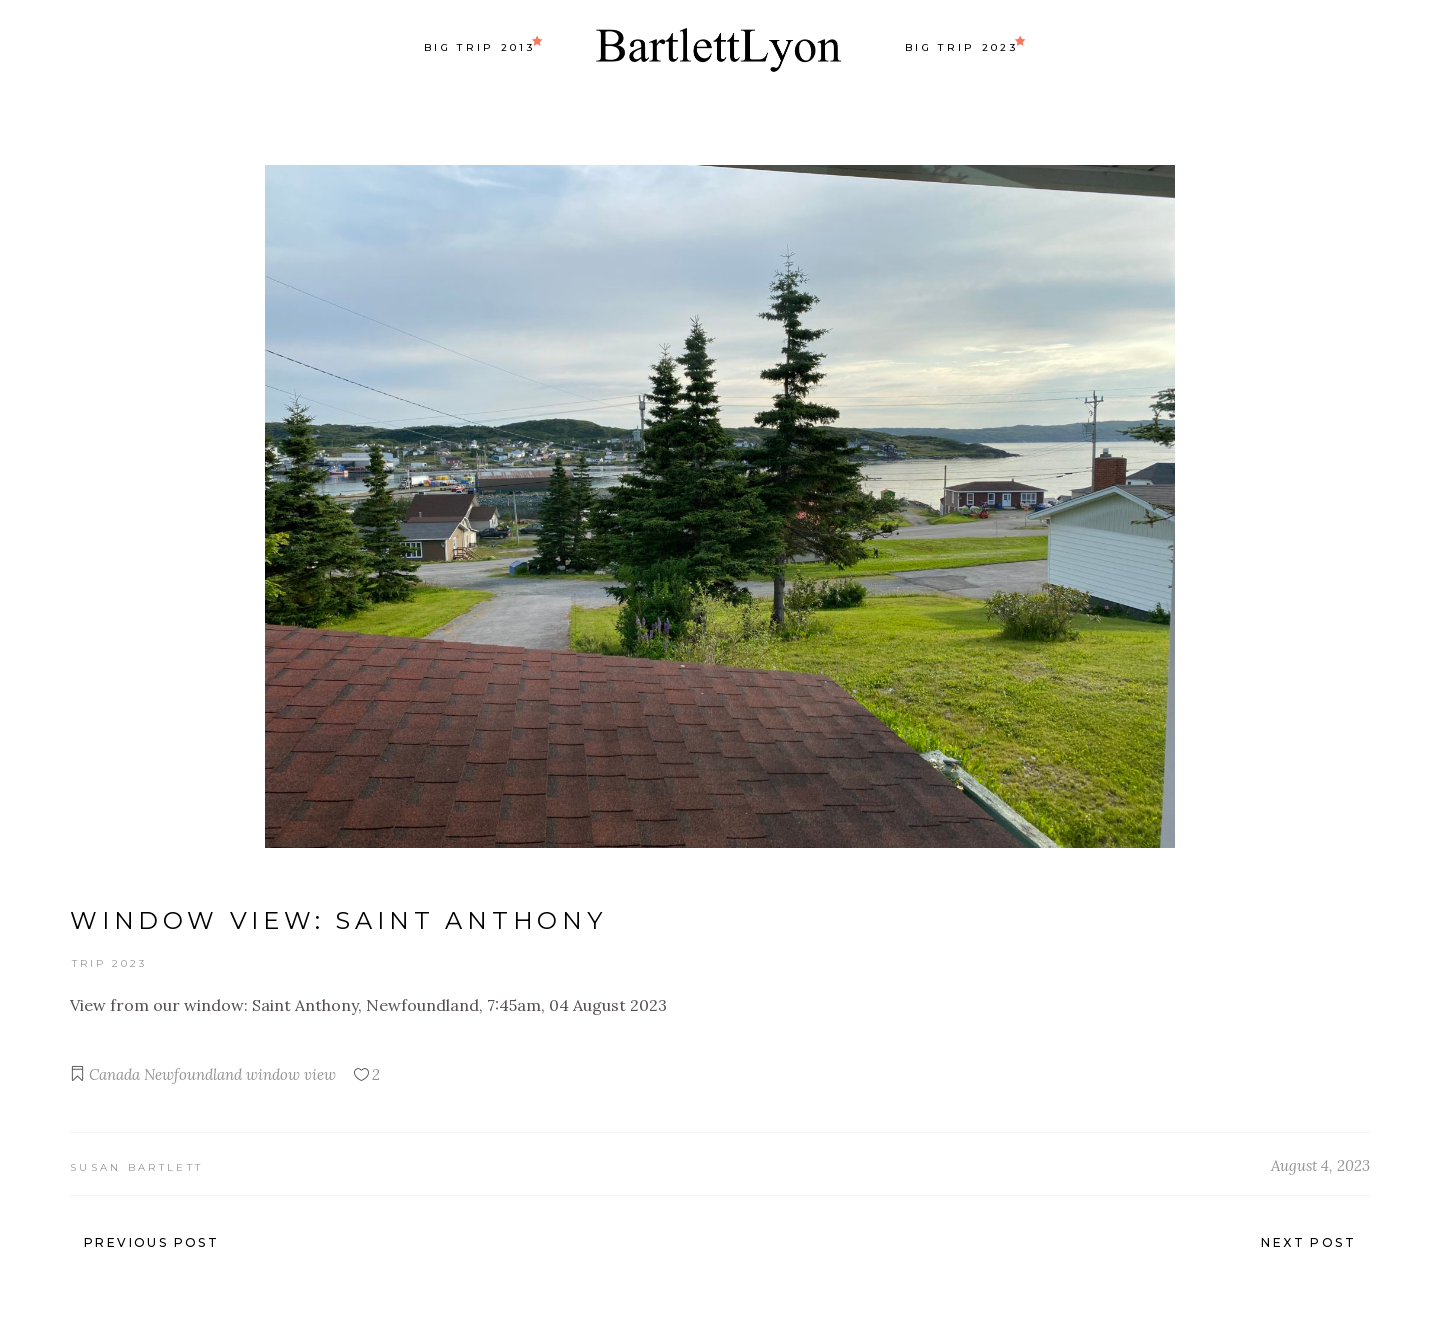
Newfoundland (193, 1074)
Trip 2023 (109, 963)
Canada (114, 1074)
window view (291, 1074)
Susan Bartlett (136, 1167)
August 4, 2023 (1320, 1165)
